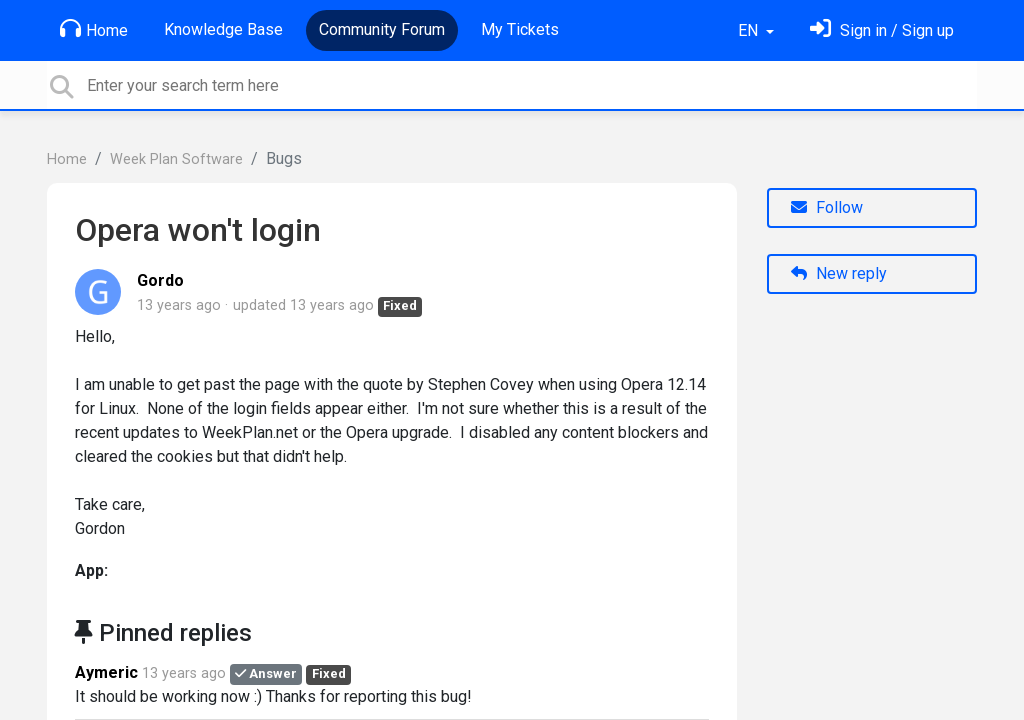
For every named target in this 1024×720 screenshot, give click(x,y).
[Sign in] (882, 30)
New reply (839, 273)
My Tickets (520, 29)
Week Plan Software (176, 159)
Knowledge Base (223, 29)
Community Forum (382, 29)
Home (94, 29)
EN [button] (750, 30)
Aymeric (106, 672)
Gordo (160, 280)
